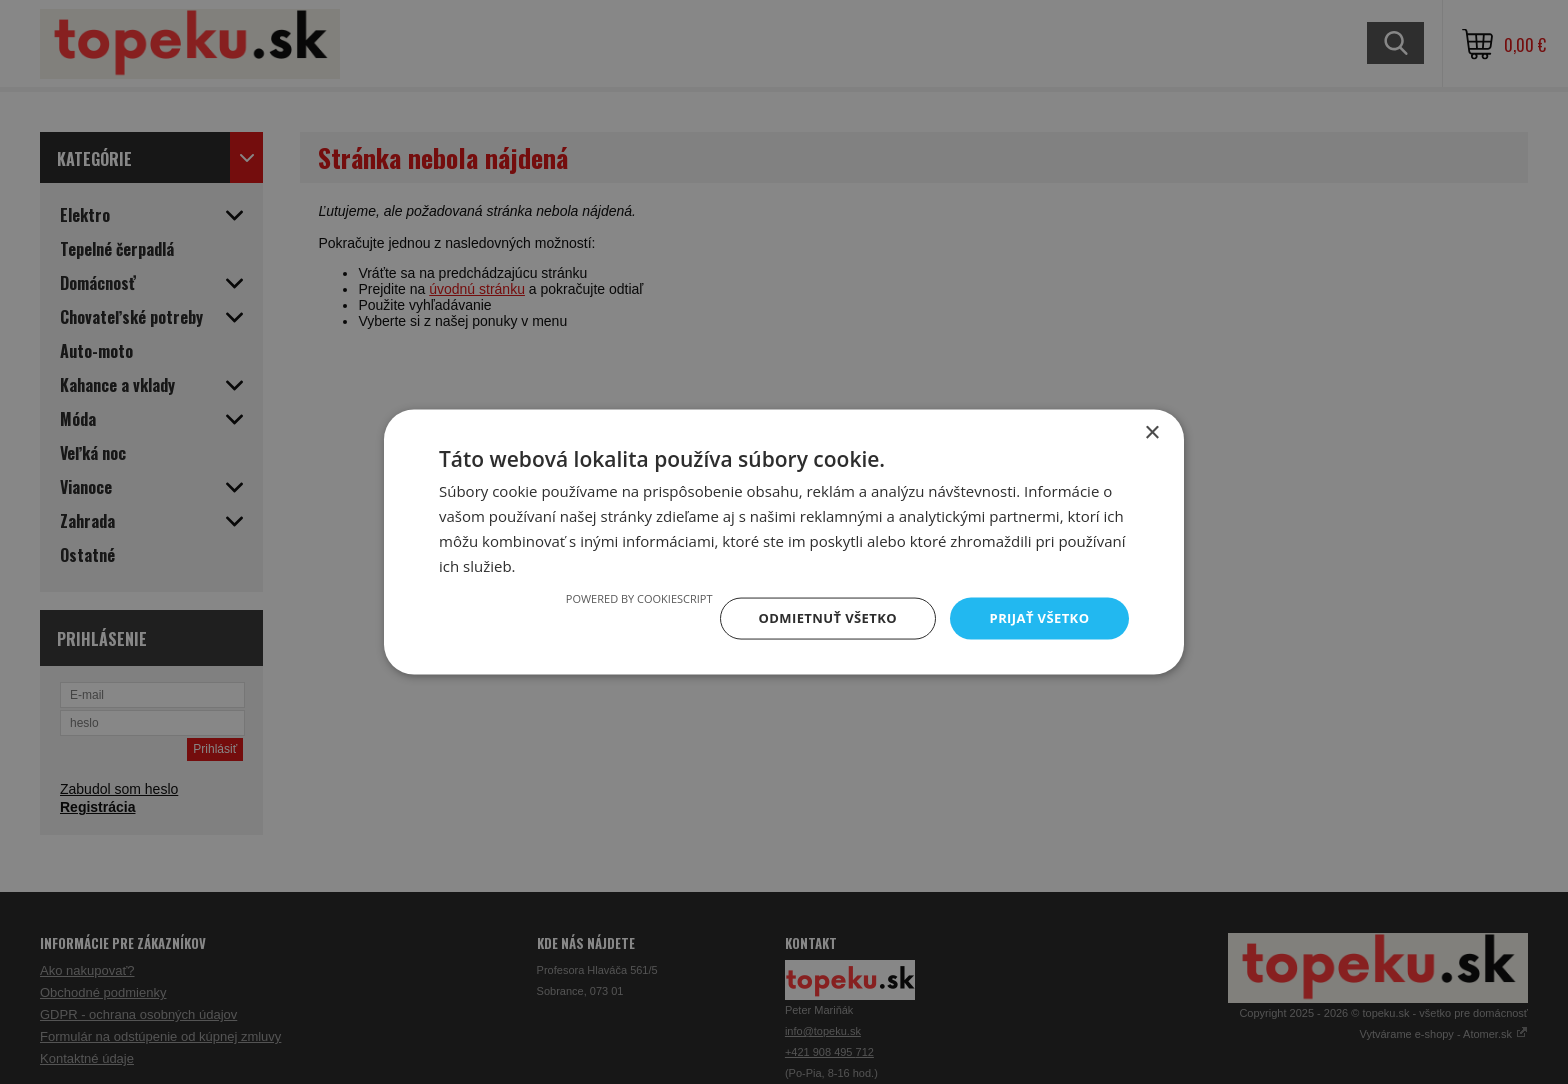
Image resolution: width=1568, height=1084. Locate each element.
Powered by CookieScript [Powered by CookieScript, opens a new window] (625, 596)
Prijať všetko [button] (1037, 617)
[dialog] (784, 542)
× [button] (1151, 431)
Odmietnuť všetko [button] (818, 617)
